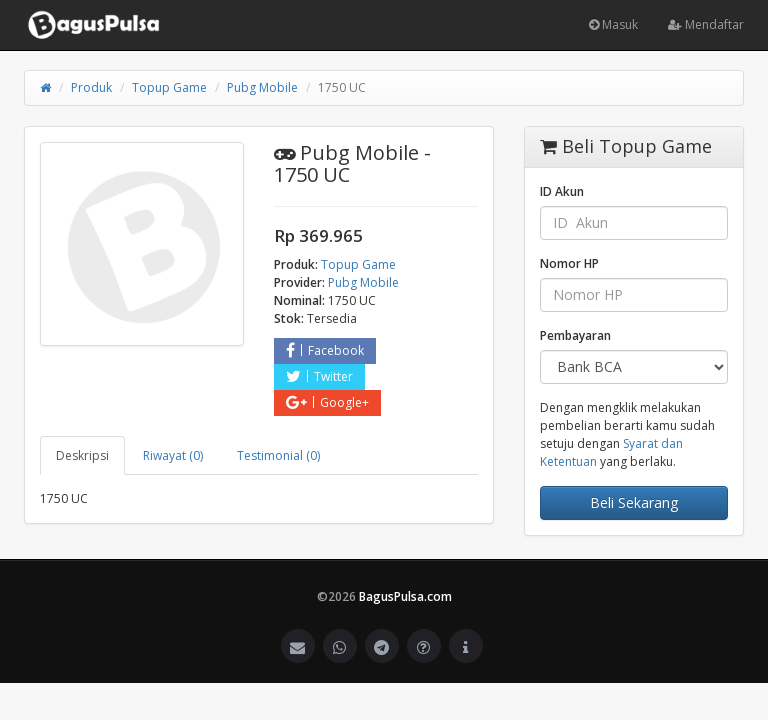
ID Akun (562, 191)
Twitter (319, 376)
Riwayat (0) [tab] (173, 455)
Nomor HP (569, 263)
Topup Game (169, 87)
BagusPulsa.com (405, 596)
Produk (91, 87)
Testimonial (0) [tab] (278, 455)
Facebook (325, 350)
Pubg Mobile (262, 87)
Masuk (613, 24)
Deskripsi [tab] (82, 455)
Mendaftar (706, 24)
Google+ (327, 402)
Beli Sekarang (634, 502)
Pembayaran (575, 335)
